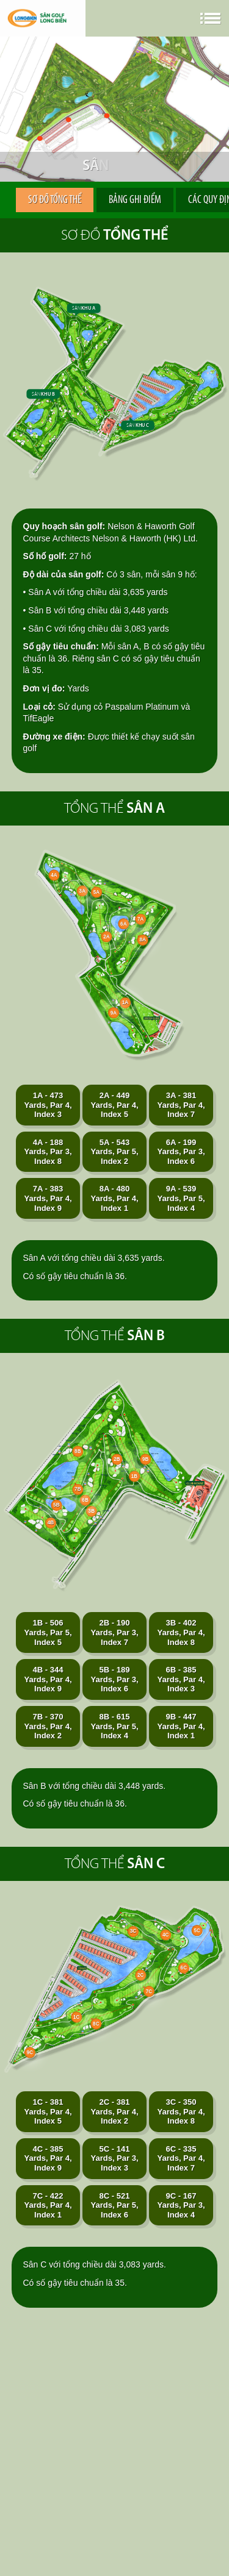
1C (76, 2017)
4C (165, 1934)
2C (140, 1975)
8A (142, 939)
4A (53, 875)
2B (116, 1459)
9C (30, 2052)
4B (50, 1523)
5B (56, 1505)
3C (133, 1931)
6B (85, 1500)
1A (125, 1002)
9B (145, 1459)
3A (82, 890)
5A (96, 892)
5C (196, 1930)
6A (123, 923)
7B (77, 1489)
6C (183, 1967)
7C (149, 1991)
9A (113, 1012)
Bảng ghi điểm (135, 200)
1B (134, 1476)
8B (77, 1451)
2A (106, 936)
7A (140, 919)
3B (91, 1511)
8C (96, 2023)
